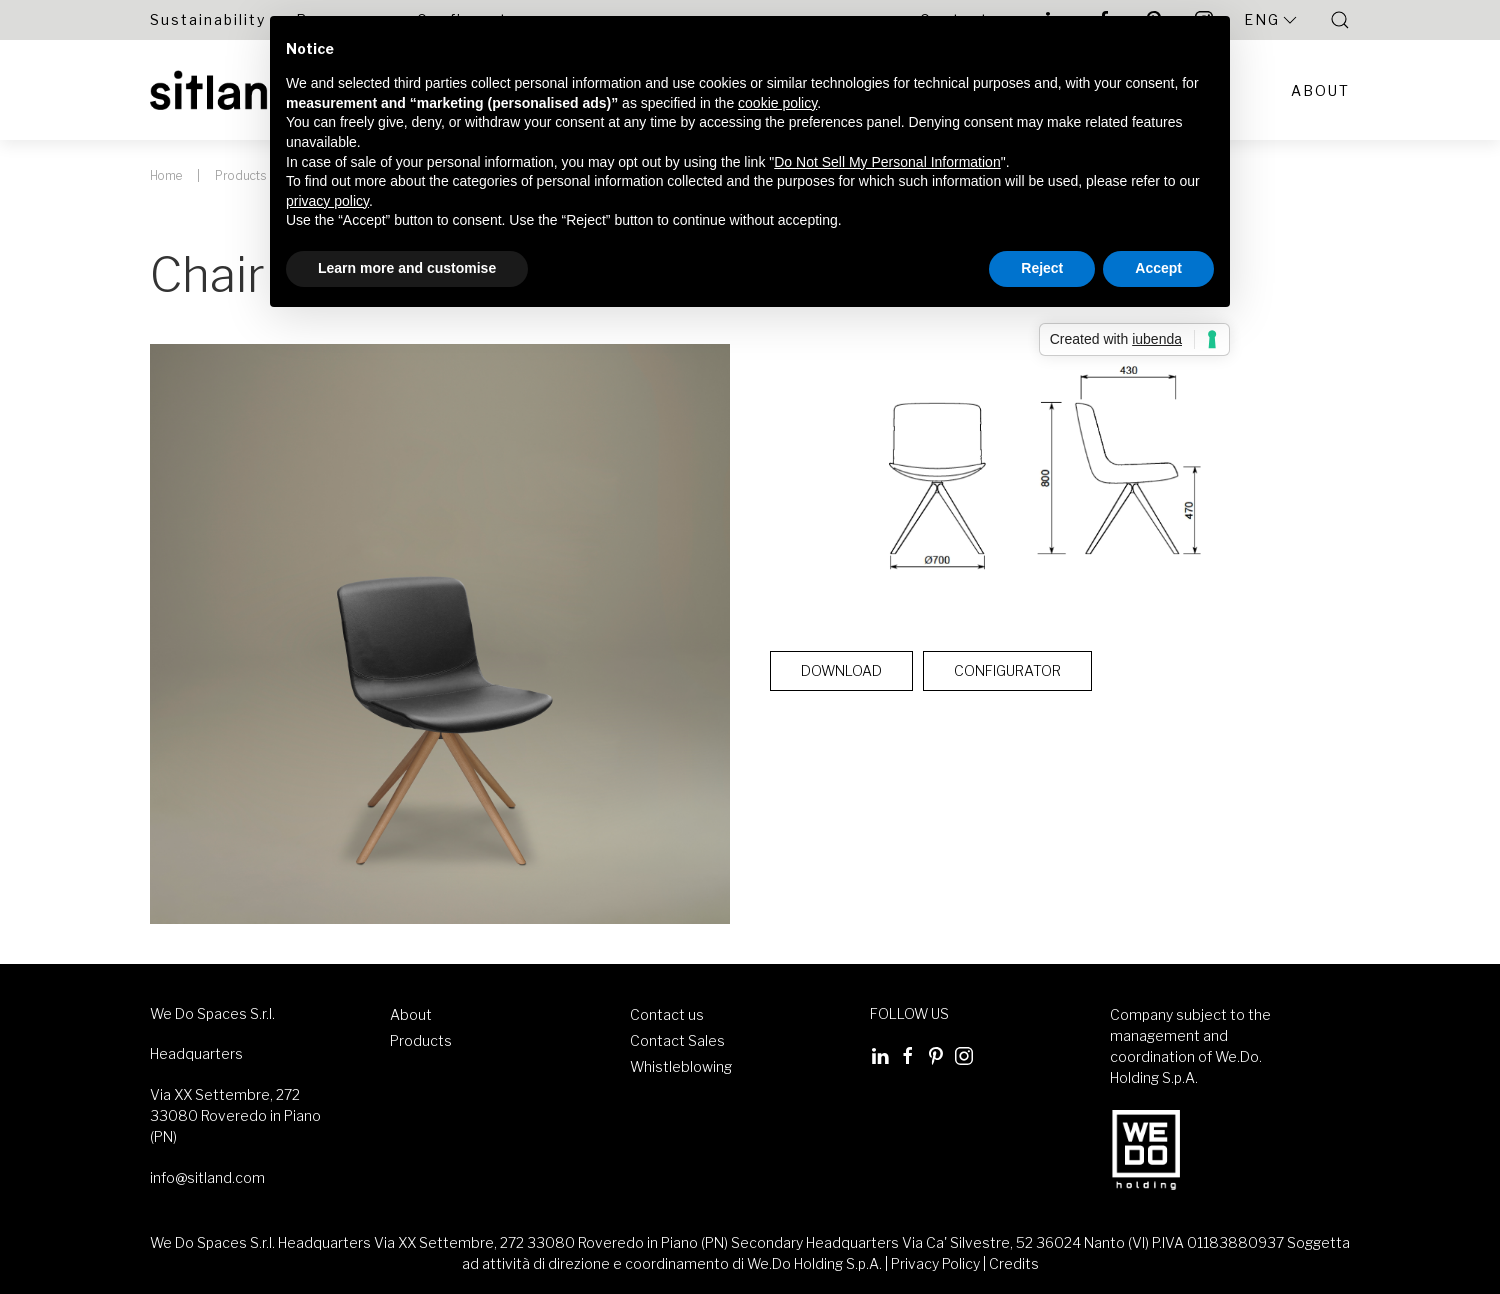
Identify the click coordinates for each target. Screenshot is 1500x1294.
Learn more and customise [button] (407, 268)
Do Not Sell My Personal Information (887, 162)
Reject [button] (1042, 268)
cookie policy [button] (777, 103)
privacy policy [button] (327, 201)
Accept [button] (1158, 268)
